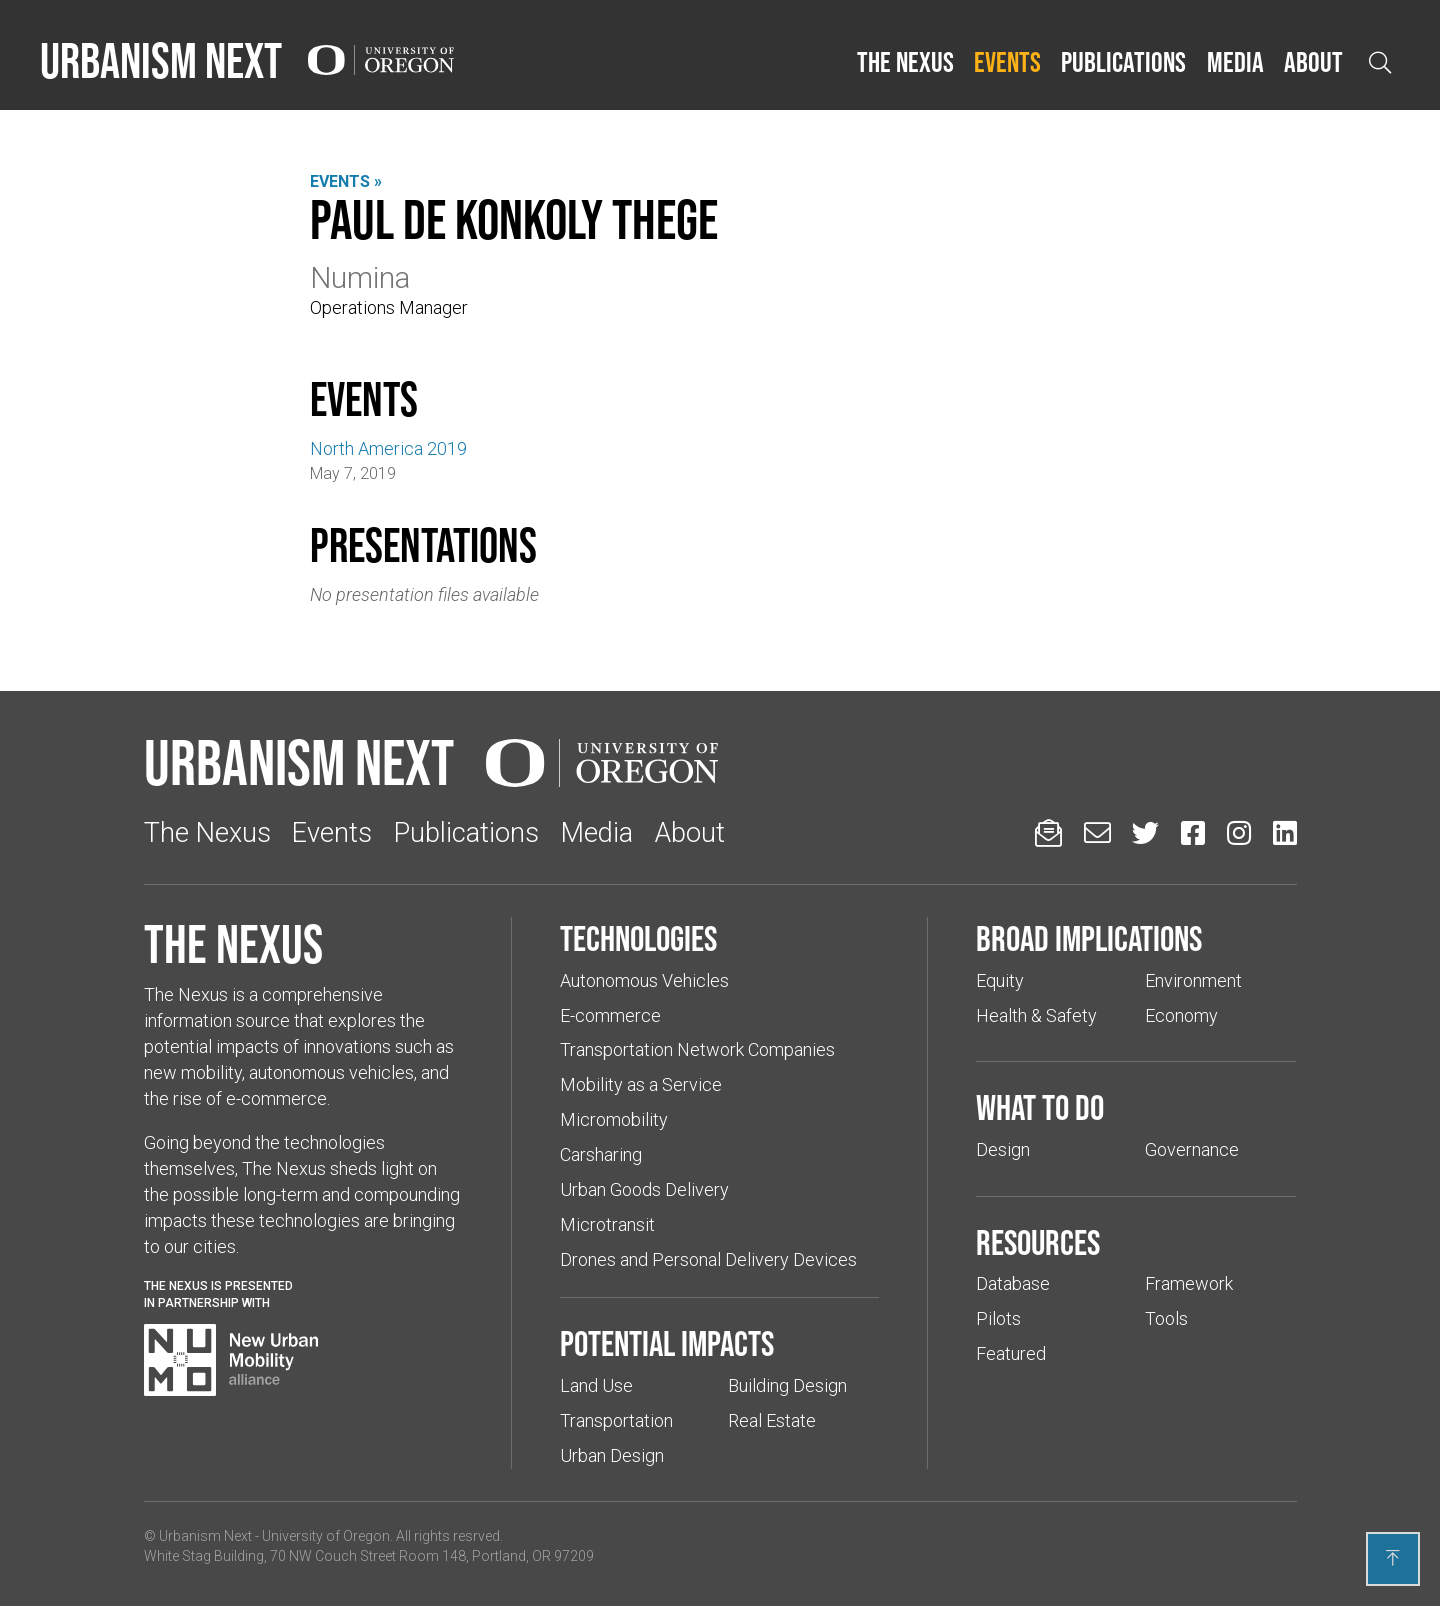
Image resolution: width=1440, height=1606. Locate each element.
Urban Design (612, 1455)
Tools (1166, 1318)
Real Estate (772, 1420)
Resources (1038, 1242)
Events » (346, 181)
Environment (1193, 980)
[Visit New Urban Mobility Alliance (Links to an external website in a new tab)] (231, 1360)
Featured (1011, 1353)
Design (1003, 1149)
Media (1235, 62)
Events (1007, 62)
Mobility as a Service (641, 1084)
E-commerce (610, 1015)
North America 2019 (388, 448)
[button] (905, 63)
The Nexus (905, 62)
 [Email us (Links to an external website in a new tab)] (1097, 832)
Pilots (998, 1318)
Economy (1181, 1015)
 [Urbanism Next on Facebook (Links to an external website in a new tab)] (1193, 832)
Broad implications (1089, 938)
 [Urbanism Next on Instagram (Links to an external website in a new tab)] (1239, 832)
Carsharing (601, 1154)
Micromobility (614, 1119)
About (1313, 62)
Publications (1123, 62)
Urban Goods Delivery (644, 1189)
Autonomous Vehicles (644, 980)
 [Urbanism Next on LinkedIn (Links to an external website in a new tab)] (1285, 832)
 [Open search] (1380, 62)
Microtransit (607, 1224)
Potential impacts (667, 1343)
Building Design (787, 1385)
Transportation (616, 1420)
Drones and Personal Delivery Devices (708, 1259)
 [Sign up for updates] (1048, 832)
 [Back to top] (1393, 1558)
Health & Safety (1036, 1015)
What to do (1040, 1107)
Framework (1189, 1283)
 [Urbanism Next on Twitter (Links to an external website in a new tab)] (1145, 832)
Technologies (638, 938)
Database (1013, 1283)
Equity (1000, 980)
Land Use (596, 1385)
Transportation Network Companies (697, 1049)
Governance (1192, 1149)
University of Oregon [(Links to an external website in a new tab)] (326, 1536)
